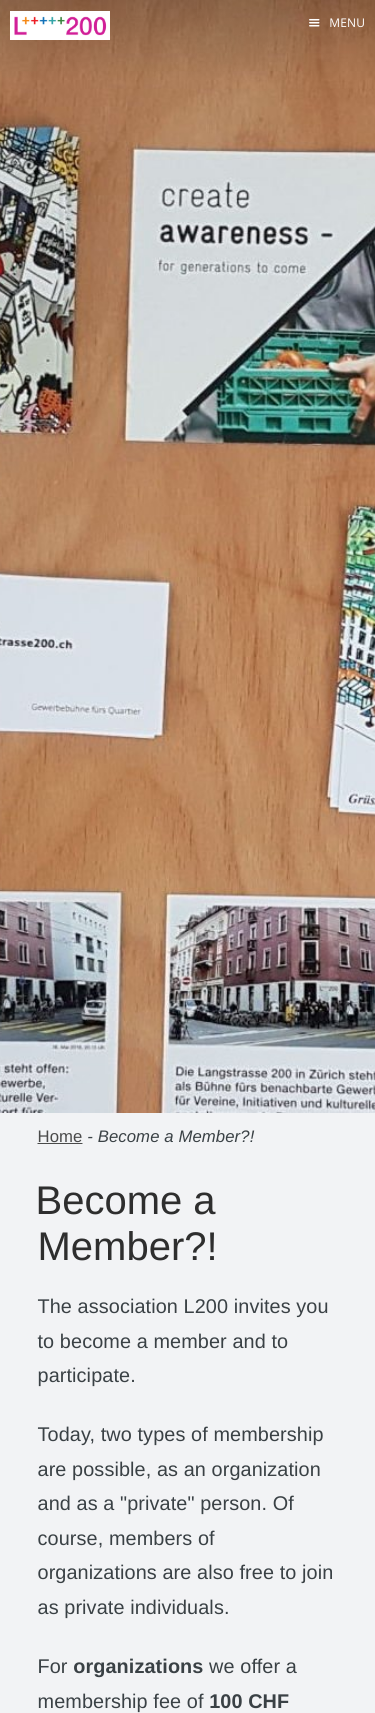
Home (60, 1136)
